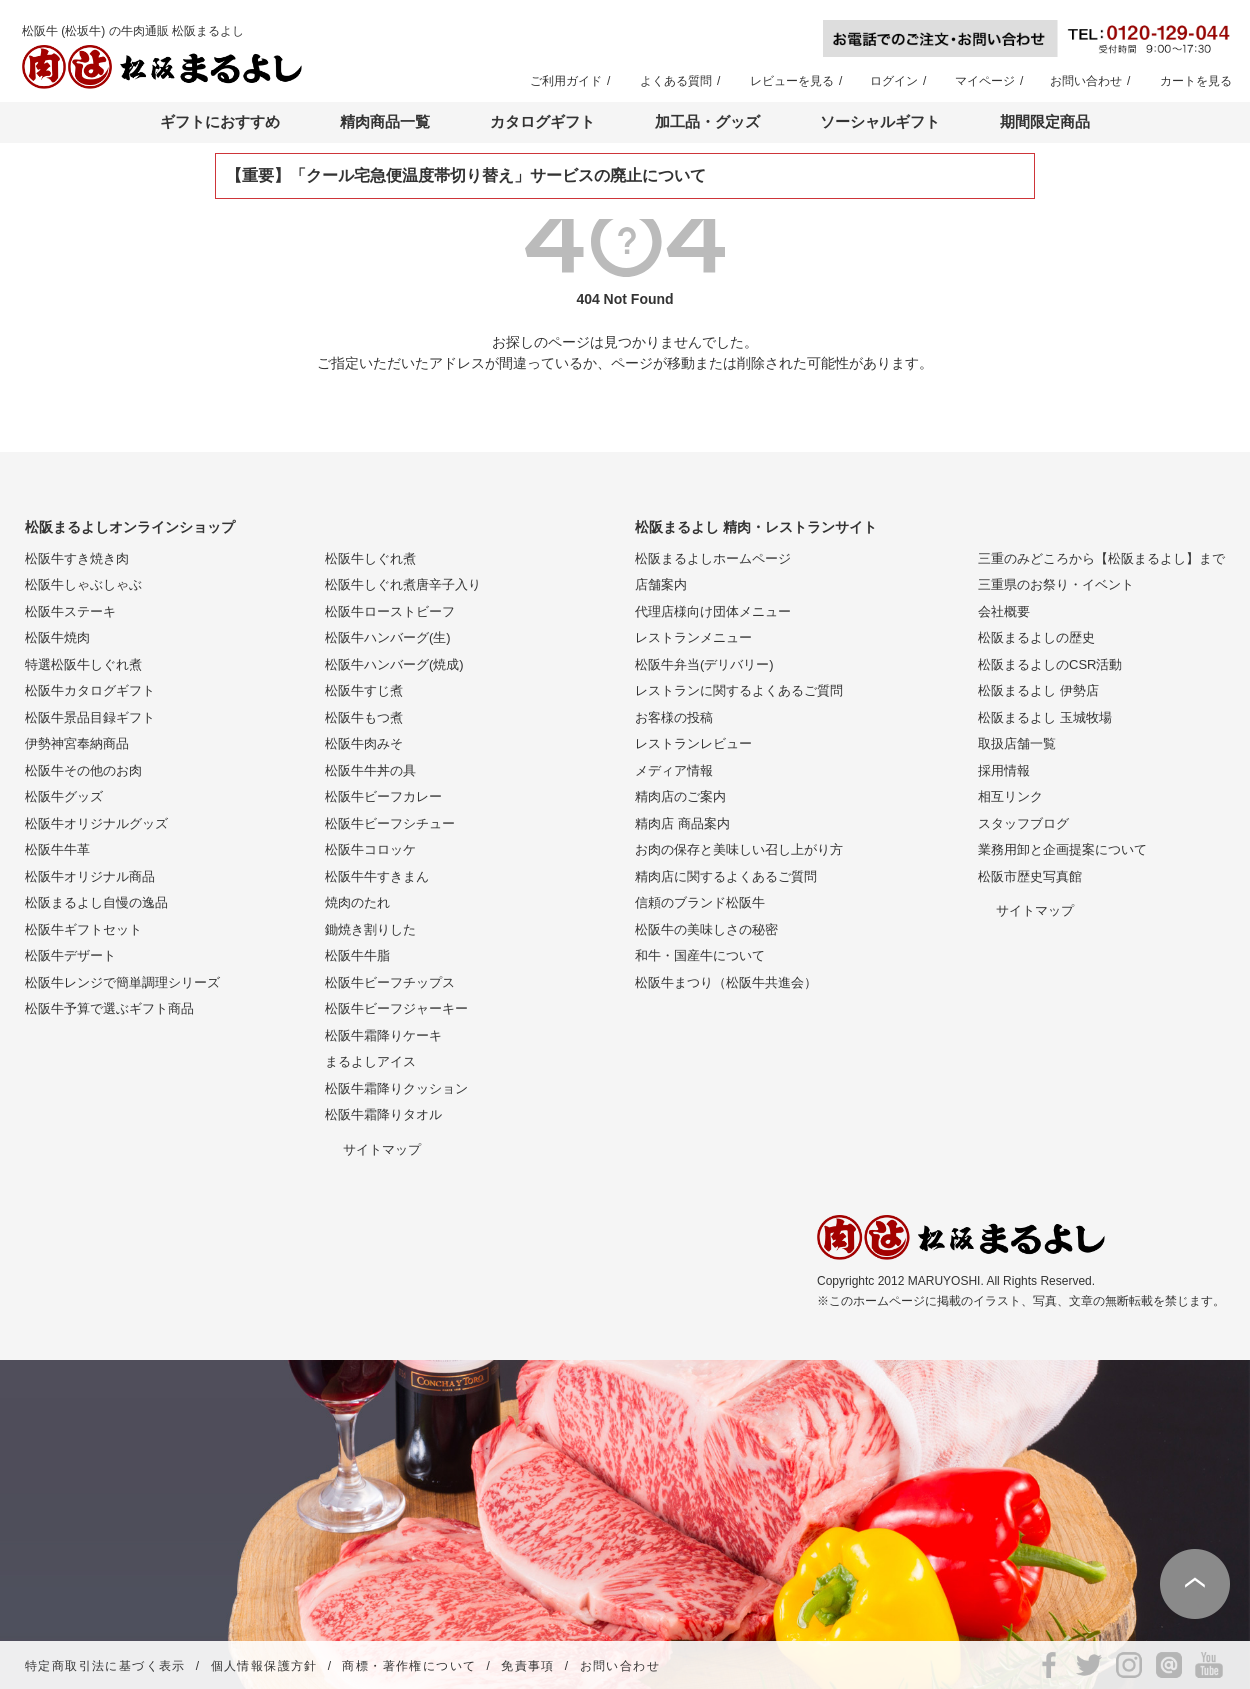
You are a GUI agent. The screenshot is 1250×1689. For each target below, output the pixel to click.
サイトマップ (382, 1149)
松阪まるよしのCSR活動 (1050, 664)
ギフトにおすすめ (220, 121)
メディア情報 (674, 770)
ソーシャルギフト (880, 121)
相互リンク (1010, 796)
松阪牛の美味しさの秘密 (706, 929)
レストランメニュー (693, 637)
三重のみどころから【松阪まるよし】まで (1101, 558)
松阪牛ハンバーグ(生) (388, 637)
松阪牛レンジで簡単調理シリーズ (122, 982)
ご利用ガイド (566, 81)
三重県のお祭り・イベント (1056, 584)
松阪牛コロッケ (370, 849)
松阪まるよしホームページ (713, 558)
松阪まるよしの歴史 (1036, 637)
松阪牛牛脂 (357, 955)
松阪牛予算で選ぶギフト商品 (109, 1008)
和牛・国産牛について (700, 955)
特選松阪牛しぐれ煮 (83, 664)
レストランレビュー (693, 743)
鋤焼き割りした (370, 929)
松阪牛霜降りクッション (396, 1088)
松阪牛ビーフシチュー (390, 823)
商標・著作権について (409, 1666)
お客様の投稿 (674, 717)
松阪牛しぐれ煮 (370, 558)
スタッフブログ (1023, 823)
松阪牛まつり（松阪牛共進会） (726, 982)
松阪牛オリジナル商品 (90, 876)
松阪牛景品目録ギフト (90, 717)
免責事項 (528, 1666)
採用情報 (1004, 770)
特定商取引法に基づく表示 (105, 1666)
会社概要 (1004, 611)
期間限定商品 (1045, 121)
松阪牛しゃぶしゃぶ (83, 584)
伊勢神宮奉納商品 (77, 743)
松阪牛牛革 (57, 849)
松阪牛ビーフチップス (390, 982)
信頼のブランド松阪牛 (700, 902)
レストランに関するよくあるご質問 (739, 690)
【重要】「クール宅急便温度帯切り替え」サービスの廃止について (466, 175)
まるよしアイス (370, 1061)
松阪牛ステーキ (70, 611)
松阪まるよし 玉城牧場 (1045, 717)
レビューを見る (792, 81)
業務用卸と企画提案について (1062, 849)
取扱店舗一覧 (1017, 743)
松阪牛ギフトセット (83, 929)
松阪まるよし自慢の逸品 (96, 902)
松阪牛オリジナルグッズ (96, 823)
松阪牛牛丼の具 (370, 770)
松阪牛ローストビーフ (390, 611)
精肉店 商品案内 (682, 823)
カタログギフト (542, 121)
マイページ (985, 81)
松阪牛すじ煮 (364, 690)
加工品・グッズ (707, 121)
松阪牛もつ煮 (364, 717)
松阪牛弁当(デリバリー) (704, 664)
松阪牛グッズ (64, 796)
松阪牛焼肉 (57, 637)
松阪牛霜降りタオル (383, 1114)
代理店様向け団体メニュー (713, 611)
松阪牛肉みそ (364, 743)
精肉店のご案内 (680, 796)
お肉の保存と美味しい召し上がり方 (739, 849)
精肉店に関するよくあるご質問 (726, 876)
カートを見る (1196, 81)
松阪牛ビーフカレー (383, 796)
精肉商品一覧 (385, 121)
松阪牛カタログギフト (90, 690)
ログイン (894, 81)
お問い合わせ (1086, 81)
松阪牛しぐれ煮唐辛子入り (403, 584)
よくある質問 (676, 81)
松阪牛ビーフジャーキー (396, 1008)
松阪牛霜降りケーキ (383, 1035)
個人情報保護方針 (264, 1666)
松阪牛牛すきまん (377, 876)
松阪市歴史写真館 (1030, 876)
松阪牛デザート (70, 955)
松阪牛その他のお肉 (83, 770)
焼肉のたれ (357, 902)
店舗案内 (661, 584)
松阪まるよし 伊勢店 (1038, 690)
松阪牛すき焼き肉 (77, 558)
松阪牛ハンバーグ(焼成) (394, 664)
